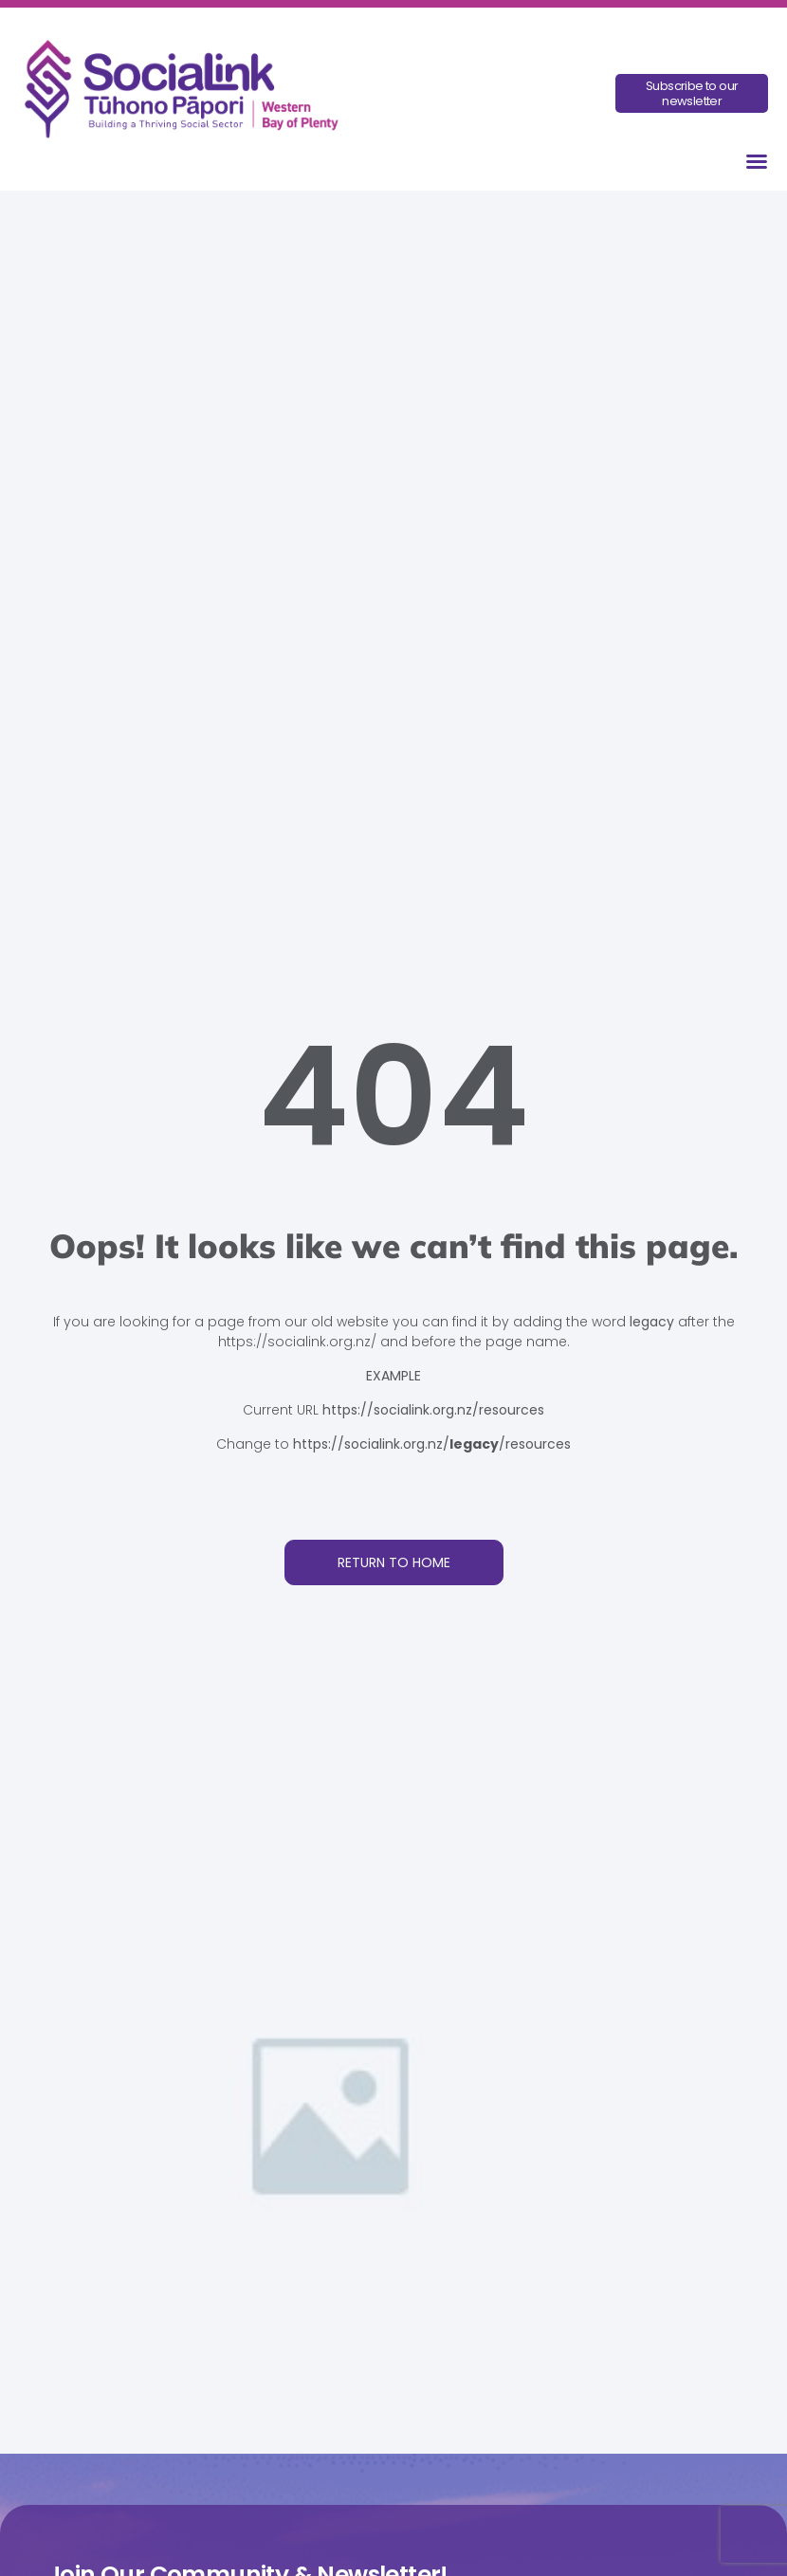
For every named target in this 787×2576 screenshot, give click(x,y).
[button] (757, 161)
